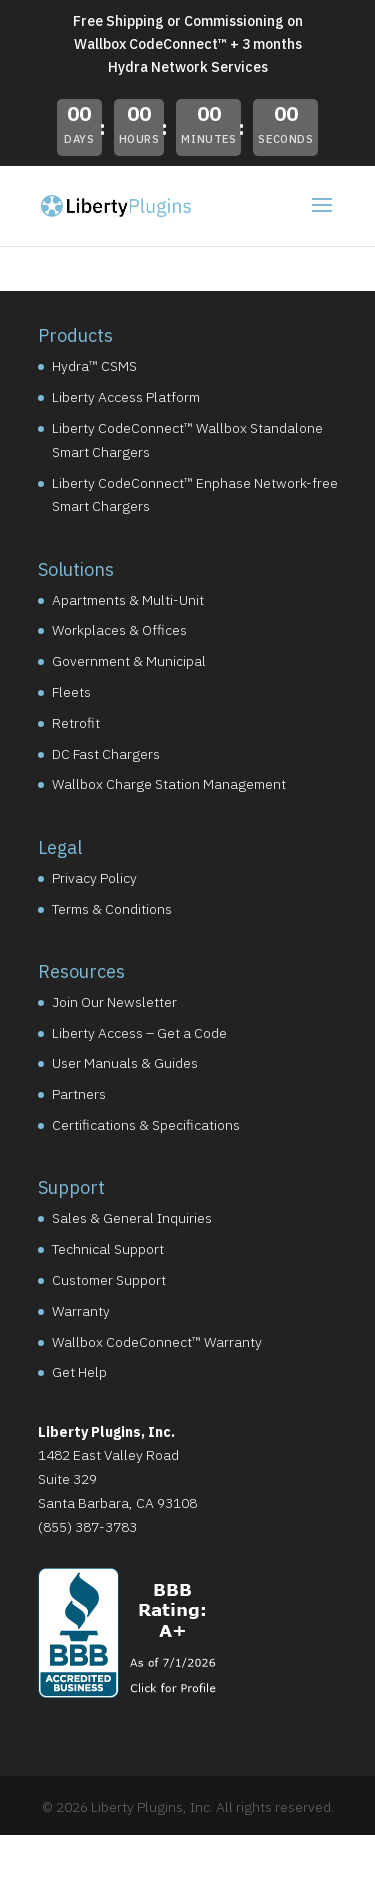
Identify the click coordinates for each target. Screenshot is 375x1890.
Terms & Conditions (112, 909)
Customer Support (109, 1280)
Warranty (81, 1311)
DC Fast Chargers (106, 754)
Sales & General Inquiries (132, 1218)
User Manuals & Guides (125, 1063)
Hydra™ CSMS (94, 366)
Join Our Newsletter (114, 1002)
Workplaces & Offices (119, 630)
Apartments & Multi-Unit (128, 600)
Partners (79, 1094)
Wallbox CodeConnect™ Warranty (157, 1342)
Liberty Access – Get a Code (139, 1033)
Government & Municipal (129, 661)
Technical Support (108, 1249)
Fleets (71, 692)
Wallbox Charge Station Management (169, 784)
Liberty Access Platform (126, 397)
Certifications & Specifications (146, 1125)
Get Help (79, 1372)
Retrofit (76, 723)
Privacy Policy (94, 878)
